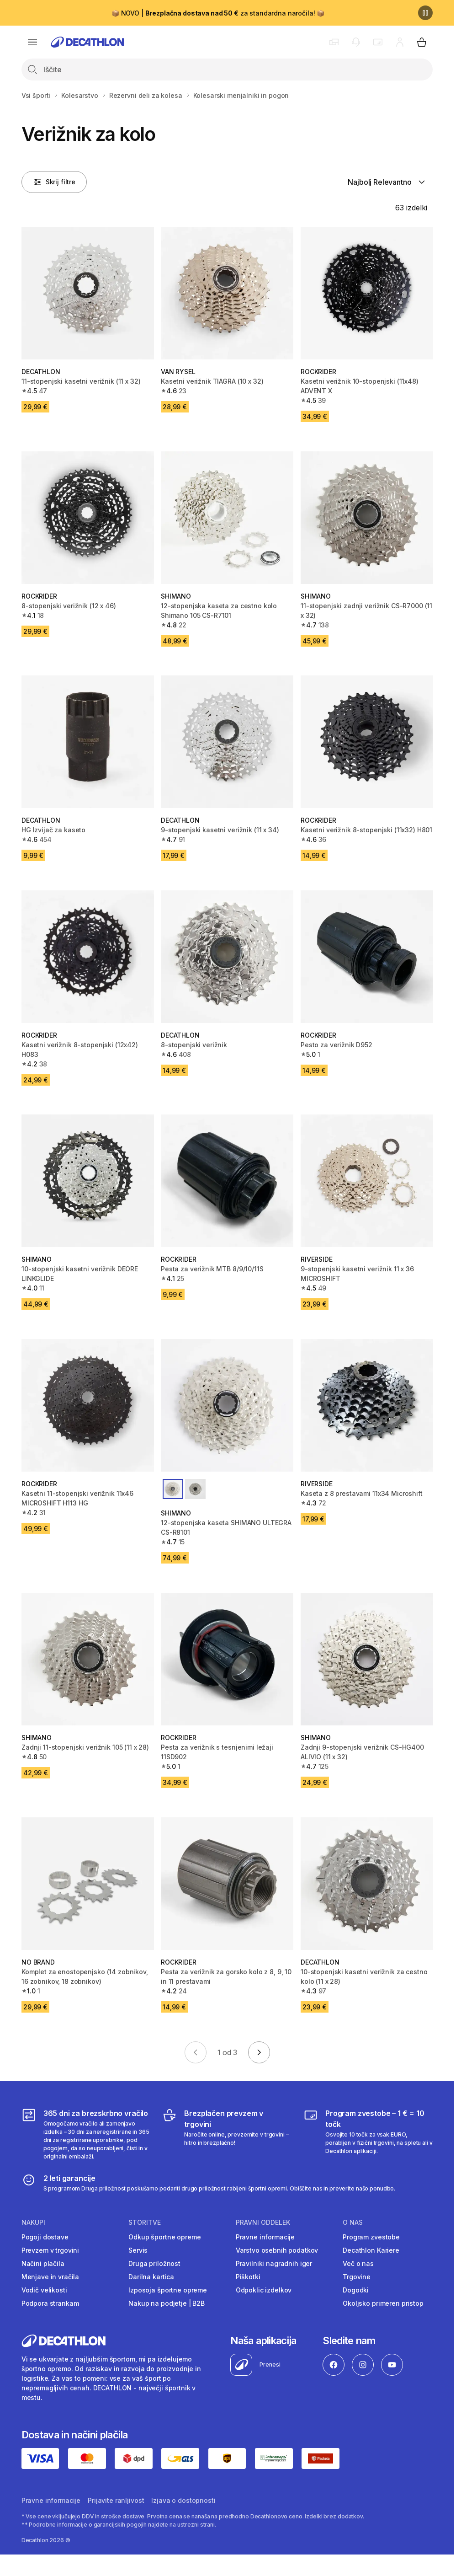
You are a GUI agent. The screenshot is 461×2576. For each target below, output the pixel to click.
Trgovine (357, 2277)
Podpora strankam (50, 2303)
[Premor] (425, 12)
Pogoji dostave (45, 2237)
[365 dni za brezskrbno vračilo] (86, 2134)
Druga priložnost (154, 2263)
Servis (138, 2250)
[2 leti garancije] (208, 2183)
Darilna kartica (151, 2277)
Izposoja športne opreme (167, 2290)
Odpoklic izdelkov (264, 2290)
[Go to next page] (259, 2052)
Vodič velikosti (44, 2290)
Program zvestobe (371, 2237)
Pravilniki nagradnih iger (274, 2263)
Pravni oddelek (263, 2222)
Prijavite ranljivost (116, 2500)
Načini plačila (42, 2263)
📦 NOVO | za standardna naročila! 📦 (217, 13)
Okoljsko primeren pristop (383, 2303)
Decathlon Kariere (371, 2250)
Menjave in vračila (50, 2277)
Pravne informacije (265, 2237)
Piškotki (248, 2277)
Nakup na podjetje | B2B (166, 2303)
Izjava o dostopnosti (183, 2500)
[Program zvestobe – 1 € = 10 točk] (368, 2134)
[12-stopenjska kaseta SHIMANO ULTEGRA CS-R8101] (227, 1405)
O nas (353, 2222)
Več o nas (358, 2263)
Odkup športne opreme (164, 2237)
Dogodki (356, 2290)
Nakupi (33, 2222)
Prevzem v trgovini (50, 2250)
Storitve (144, 2222)
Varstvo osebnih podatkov (277, 2250)
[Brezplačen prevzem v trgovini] (226, 2134)
